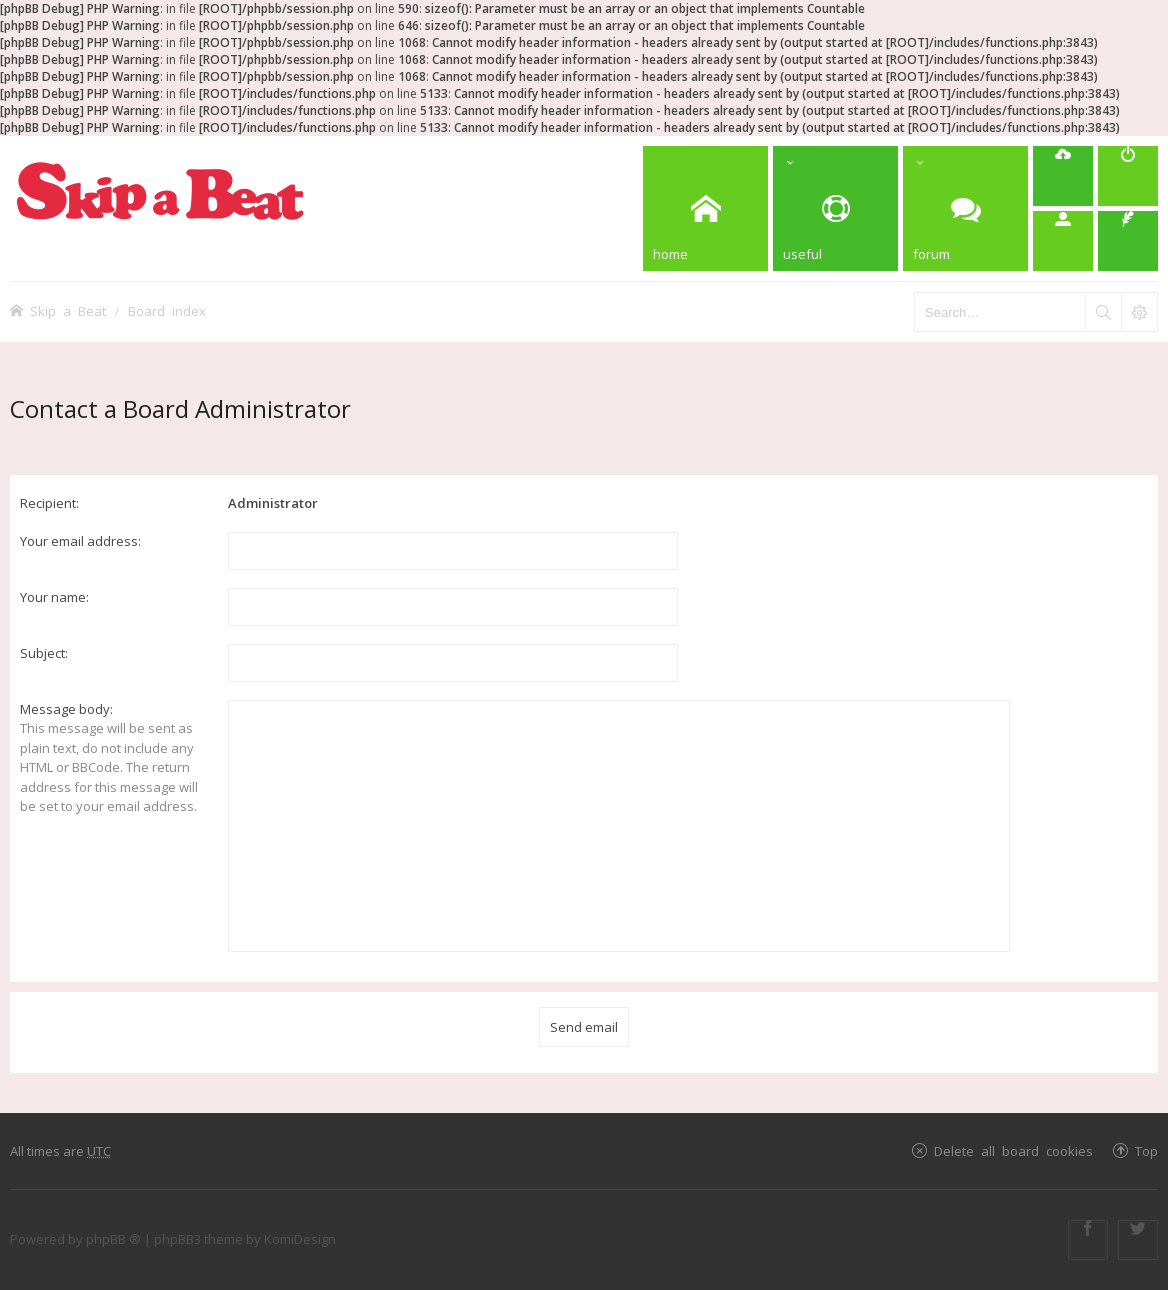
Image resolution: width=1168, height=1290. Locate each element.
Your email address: (80, 541)
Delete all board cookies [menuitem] (1013, 1150)
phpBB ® (113, 1239)
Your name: (54, 597)
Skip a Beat (68, 310)
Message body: (66, 709)
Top (1146, 1150)
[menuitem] (1063, 176)
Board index (167, 310)
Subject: (44, 653)
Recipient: (49, 503)
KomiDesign (300, 1239)
